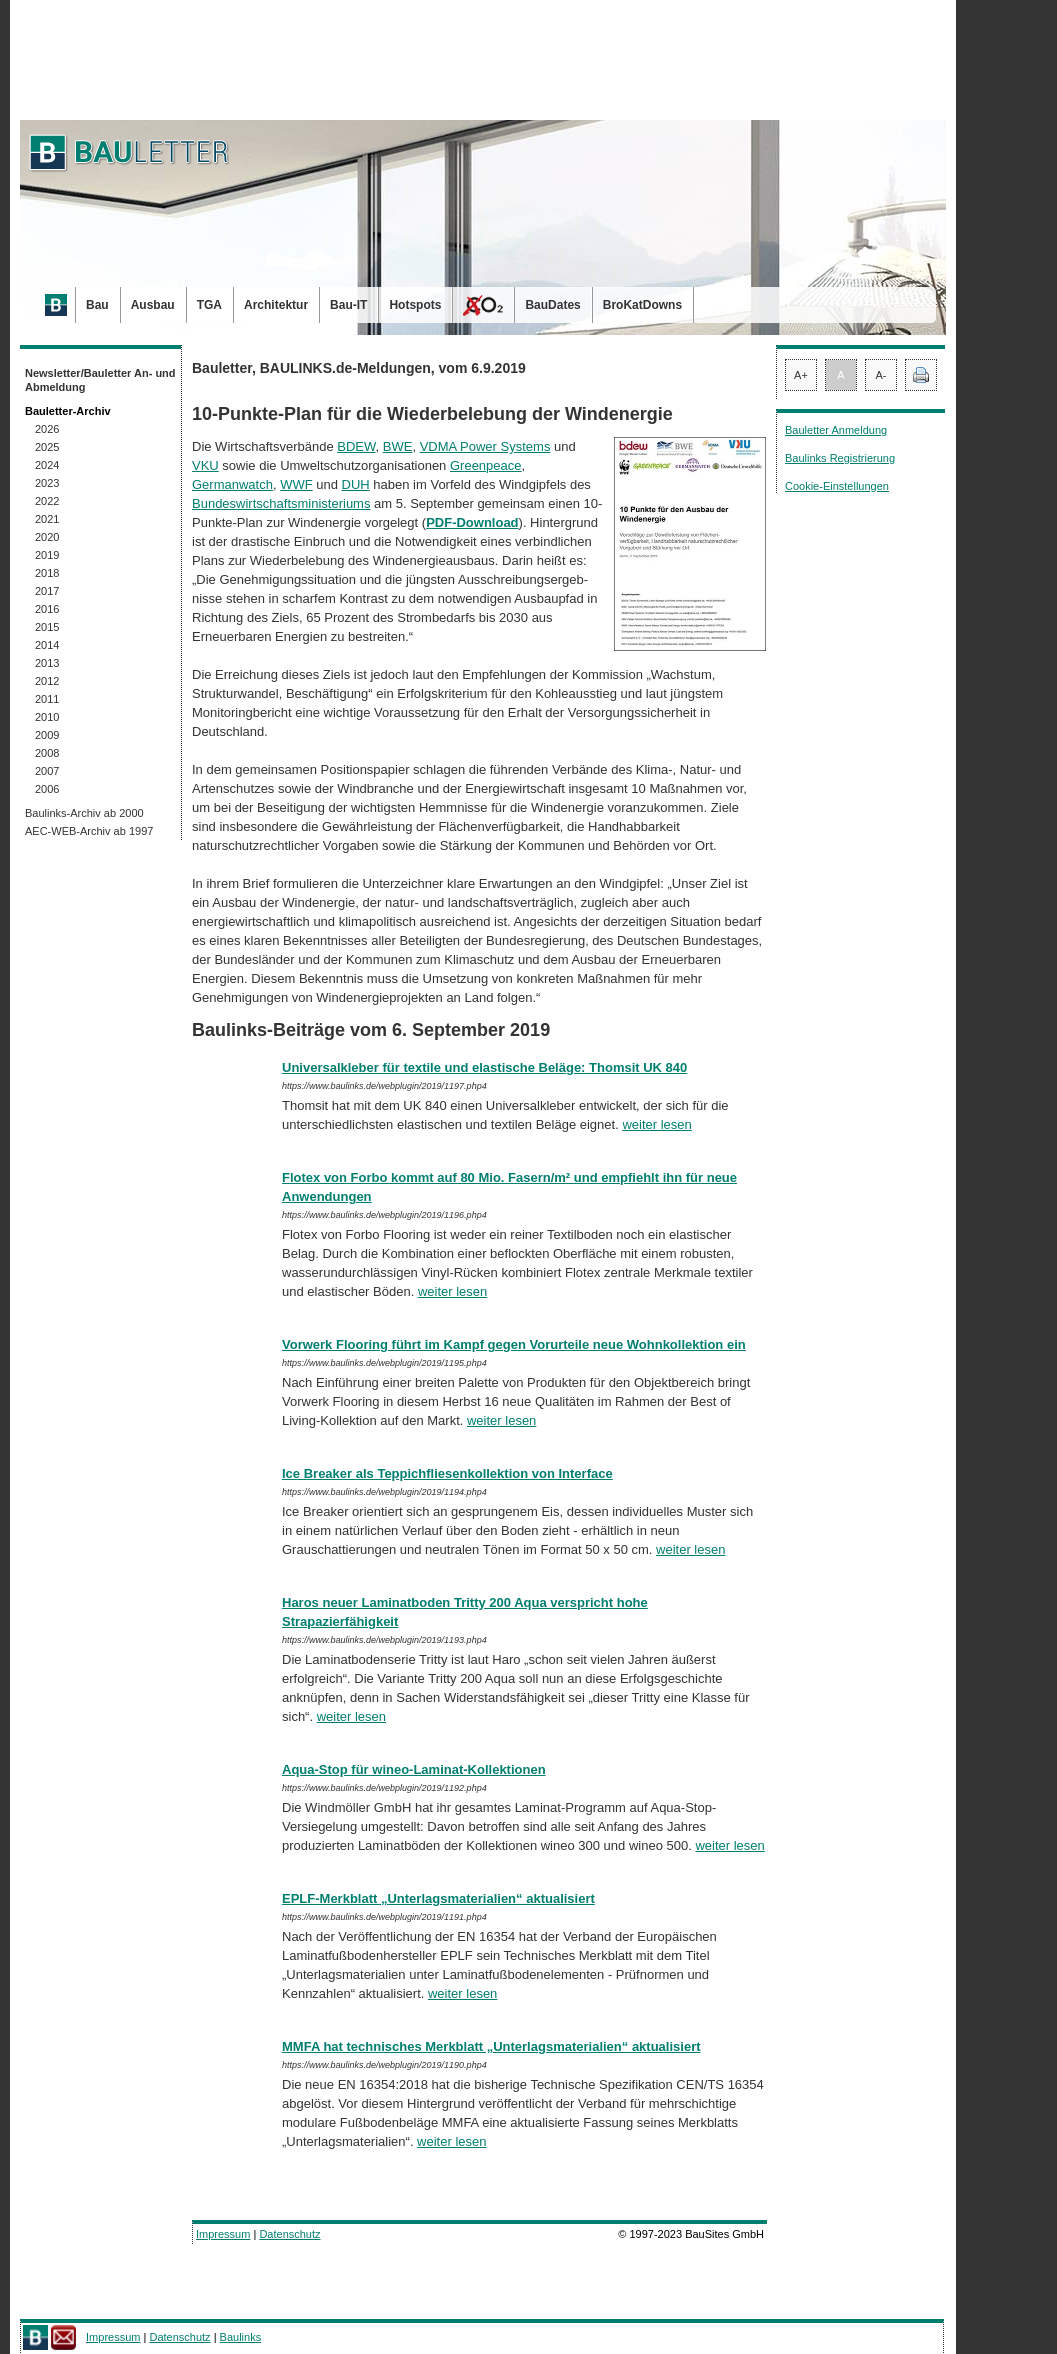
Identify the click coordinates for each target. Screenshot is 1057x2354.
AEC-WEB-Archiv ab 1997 (89, 831)
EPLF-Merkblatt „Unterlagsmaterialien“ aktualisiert (438, 1898)
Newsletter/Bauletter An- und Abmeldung (100, 380)
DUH (356, 484)
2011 (47, 699)
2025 (47, 447)
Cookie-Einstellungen (837, 486)
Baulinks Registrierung (840, 458)
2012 (47, 681)
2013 (47, 663)
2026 (47, 429)
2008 (47, 753)
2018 (47, 573)
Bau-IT (348, 305)
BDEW (356, 446)
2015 (47, 627)
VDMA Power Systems (485, 446)
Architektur (276, 305)
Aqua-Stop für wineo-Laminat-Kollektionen (414, 1769)
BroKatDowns (642, 305)
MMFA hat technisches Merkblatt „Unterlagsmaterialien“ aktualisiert (491, 2046)
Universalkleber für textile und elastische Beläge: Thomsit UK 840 (484, 1067)
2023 (47, 483)
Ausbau (153, 305)
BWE (398, 446)
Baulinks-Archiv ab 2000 (84, 813)
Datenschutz (289, 2234)
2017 (47, 591)
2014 (47, 645)
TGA (209, 305)
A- (881, 375)
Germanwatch (232, 484)
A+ (801, 375)
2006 (47, 789)
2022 (47, 501)
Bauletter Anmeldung (836, 430)
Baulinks (241, 2337)
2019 (47, 555)
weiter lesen (656, 1124)
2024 (47, 465)
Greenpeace (486, 465)
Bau (97, 305)
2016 (47, 609)
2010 (47, 717)
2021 (47, 519)
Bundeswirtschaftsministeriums (281, 503)
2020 (47, 537)
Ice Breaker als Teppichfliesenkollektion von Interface (447, 1473)
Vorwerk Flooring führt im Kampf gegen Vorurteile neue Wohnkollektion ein (514, 1344)
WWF (296, 484)
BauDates (552, 305)
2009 (47, 735)
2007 (47, 771)
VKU (205, 465)
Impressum (223, 2234)
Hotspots (415, 305)
